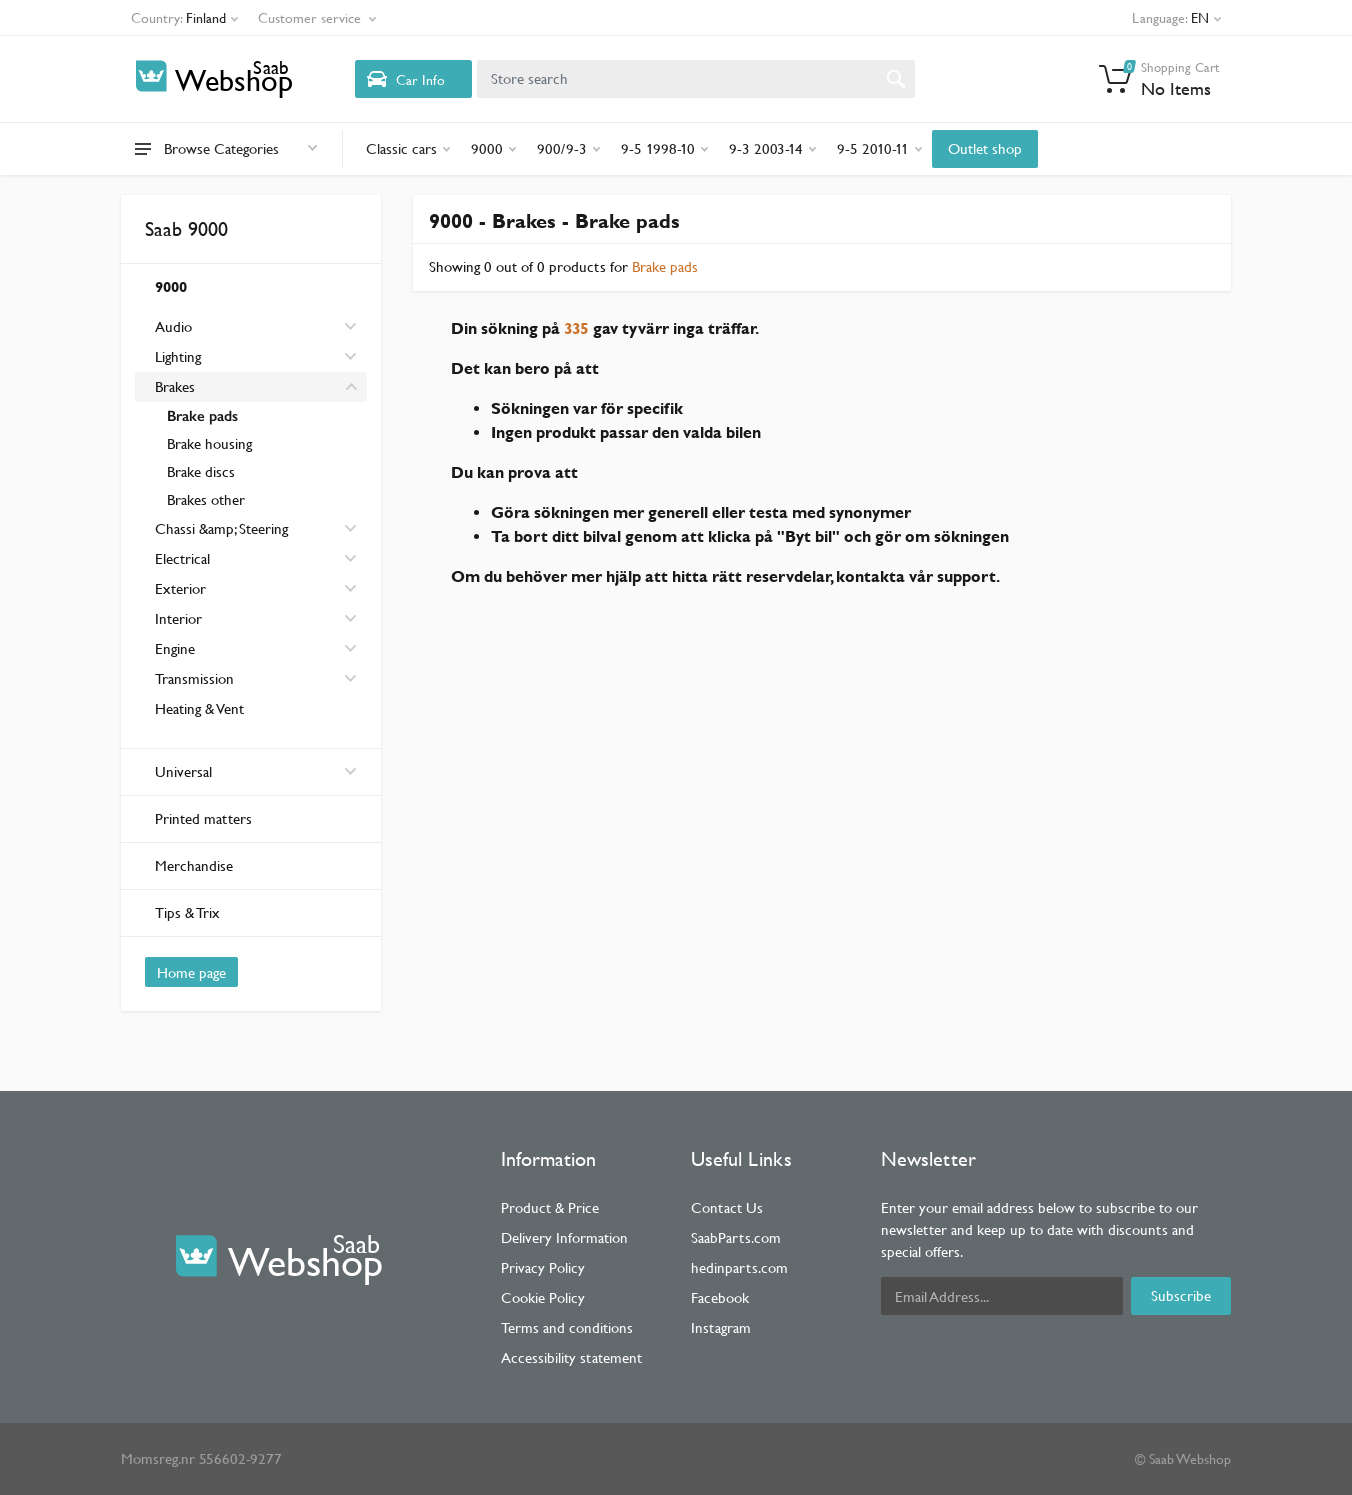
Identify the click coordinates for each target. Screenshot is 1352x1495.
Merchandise (194, 865)
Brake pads (202, 416)
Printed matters (203, 818)
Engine (175, 648)
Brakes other (206, 499)
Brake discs (201, 471)
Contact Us (727, 1207)
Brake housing (209, 443)
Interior (178, 618)
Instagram (721, 1327)
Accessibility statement (571, 1357)
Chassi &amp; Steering (221, 528)
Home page (191, 972)
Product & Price (550, 1207)
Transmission (194, 678)
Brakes (175, 386)
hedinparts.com (739, 1267)
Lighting (178, 356)
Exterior (180, 588)
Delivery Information (564, 1237)
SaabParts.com (736, 1237)
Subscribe (1181, 1295)
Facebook (720, 1297)
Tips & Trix (187, 912)
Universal (256, 771)
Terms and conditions (567, 1327)
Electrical (182, 558)
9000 (171, 286)
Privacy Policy (543, 1267)
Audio (173, 326)
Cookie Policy (543, 1297)
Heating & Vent (199, 708)
